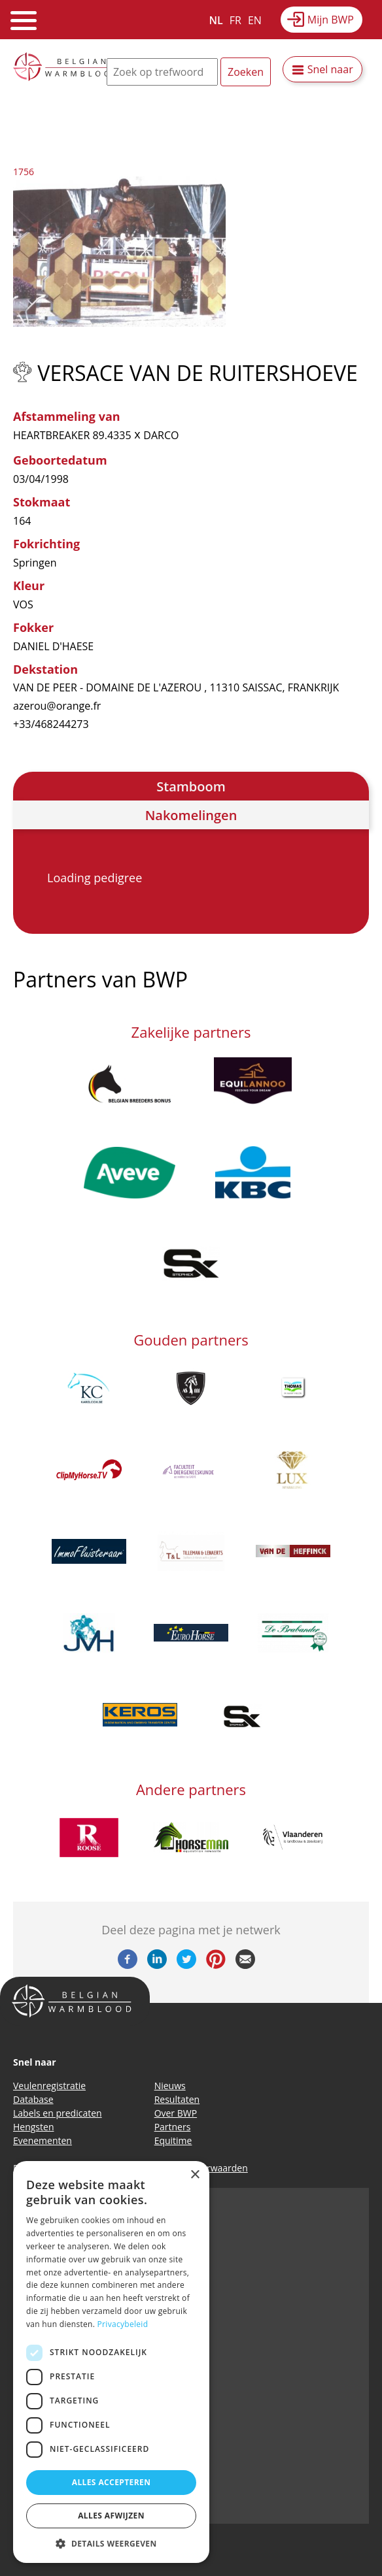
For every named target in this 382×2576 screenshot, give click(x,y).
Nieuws (170, 2085)
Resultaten (177, 2099)
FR (235, 20)
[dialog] (111, 2362)
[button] (111, 2543)
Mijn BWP (330, 19)
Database (33, 2099)
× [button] (195, 2175)
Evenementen (42, 2140)
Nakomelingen (191, 815)
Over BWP (176, 2113)
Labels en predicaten (57, 2113)
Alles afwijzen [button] (111, 2515)
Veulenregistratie (49, 2085)
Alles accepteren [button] (111, 2482)
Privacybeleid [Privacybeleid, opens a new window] (122, 2324)
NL (216, 20)
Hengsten (33, 2127)
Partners (172, 2127)
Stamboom (191, 786)
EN (255, 20)
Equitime (173, 2140)
